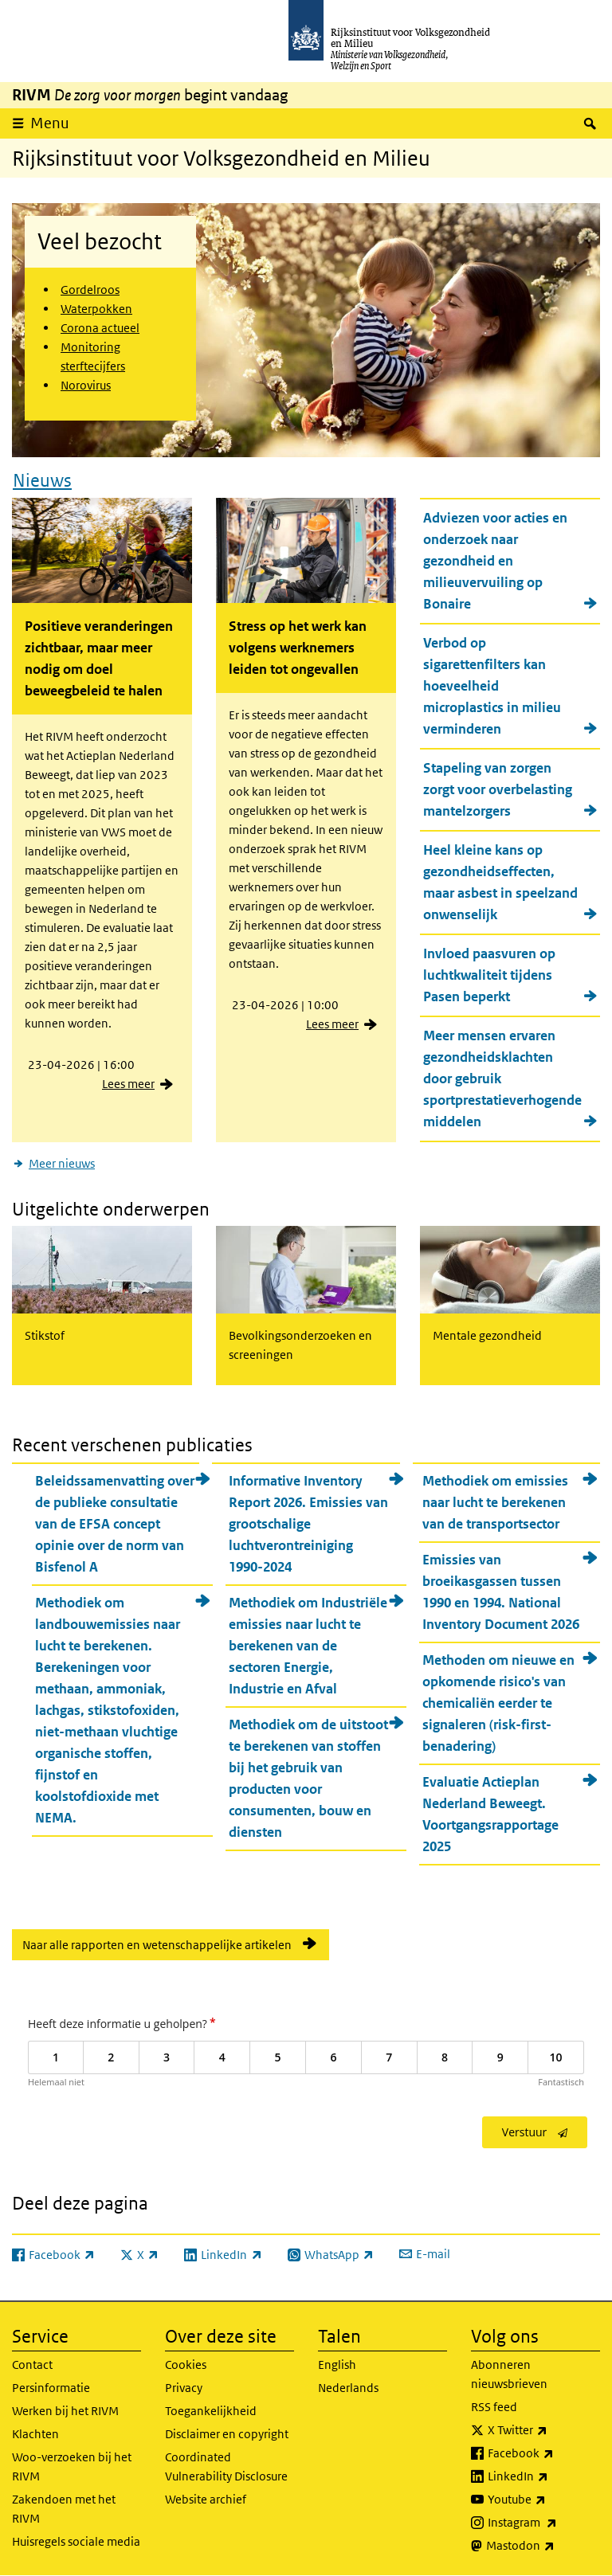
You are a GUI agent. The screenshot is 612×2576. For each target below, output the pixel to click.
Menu (49, 123)
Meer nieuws (62, 1163)
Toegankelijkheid (211, 2410)
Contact (32, 2364)
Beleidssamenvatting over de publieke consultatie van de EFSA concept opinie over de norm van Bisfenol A (114, 1523)
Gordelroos (90, 289)
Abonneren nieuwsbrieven (509, 2374)
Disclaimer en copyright (226, 2433)
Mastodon (543, 2545)
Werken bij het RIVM (65, 2410)
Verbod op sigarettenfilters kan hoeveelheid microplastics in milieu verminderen (492, 686)
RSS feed (494, 2406)
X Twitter (544, 2430)
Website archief (205, 2499)
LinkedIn (544, 2476)
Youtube (544, 2499)
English (337, 2364)
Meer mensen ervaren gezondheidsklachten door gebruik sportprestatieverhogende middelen (502, 1078)
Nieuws (42, 480)
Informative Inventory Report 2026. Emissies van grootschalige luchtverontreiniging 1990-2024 (308, 1523)
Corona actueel (100, 327)
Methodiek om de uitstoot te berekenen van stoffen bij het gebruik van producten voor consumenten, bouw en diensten (308, 1777)
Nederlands (348, 2387)
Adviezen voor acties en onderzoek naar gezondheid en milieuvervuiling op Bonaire (495, 561)
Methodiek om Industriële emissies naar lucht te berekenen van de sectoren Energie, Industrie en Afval (308, 1645)
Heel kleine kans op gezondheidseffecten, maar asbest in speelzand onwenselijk (500, 882)
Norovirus (86, 385)
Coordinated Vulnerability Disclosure (226, 2466)
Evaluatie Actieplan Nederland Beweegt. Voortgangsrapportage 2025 (490, 1813)
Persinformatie (51, 2387)
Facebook (544, 2453)
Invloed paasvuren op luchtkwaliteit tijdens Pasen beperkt (489, 975)
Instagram (544, 2522)
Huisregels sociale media (76, 2541)
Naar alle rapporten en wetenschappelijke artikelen (157, 1944)
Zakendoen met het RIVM (64, 2509)
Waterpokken (96, 308)
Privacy (183, 2387)
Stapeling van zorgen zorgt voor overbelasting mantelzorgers (497, 789)
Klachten (35, 2433)
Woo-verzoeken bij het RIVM (71, 2466)
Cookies (185, 2364)
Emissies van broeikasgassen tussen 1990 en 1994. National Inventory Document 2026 (500, 1591)
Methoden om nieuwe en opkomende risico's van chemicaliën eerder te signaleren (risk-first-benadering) (498, 1702)
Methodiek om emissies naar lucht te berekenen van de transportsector (495, 1501)
